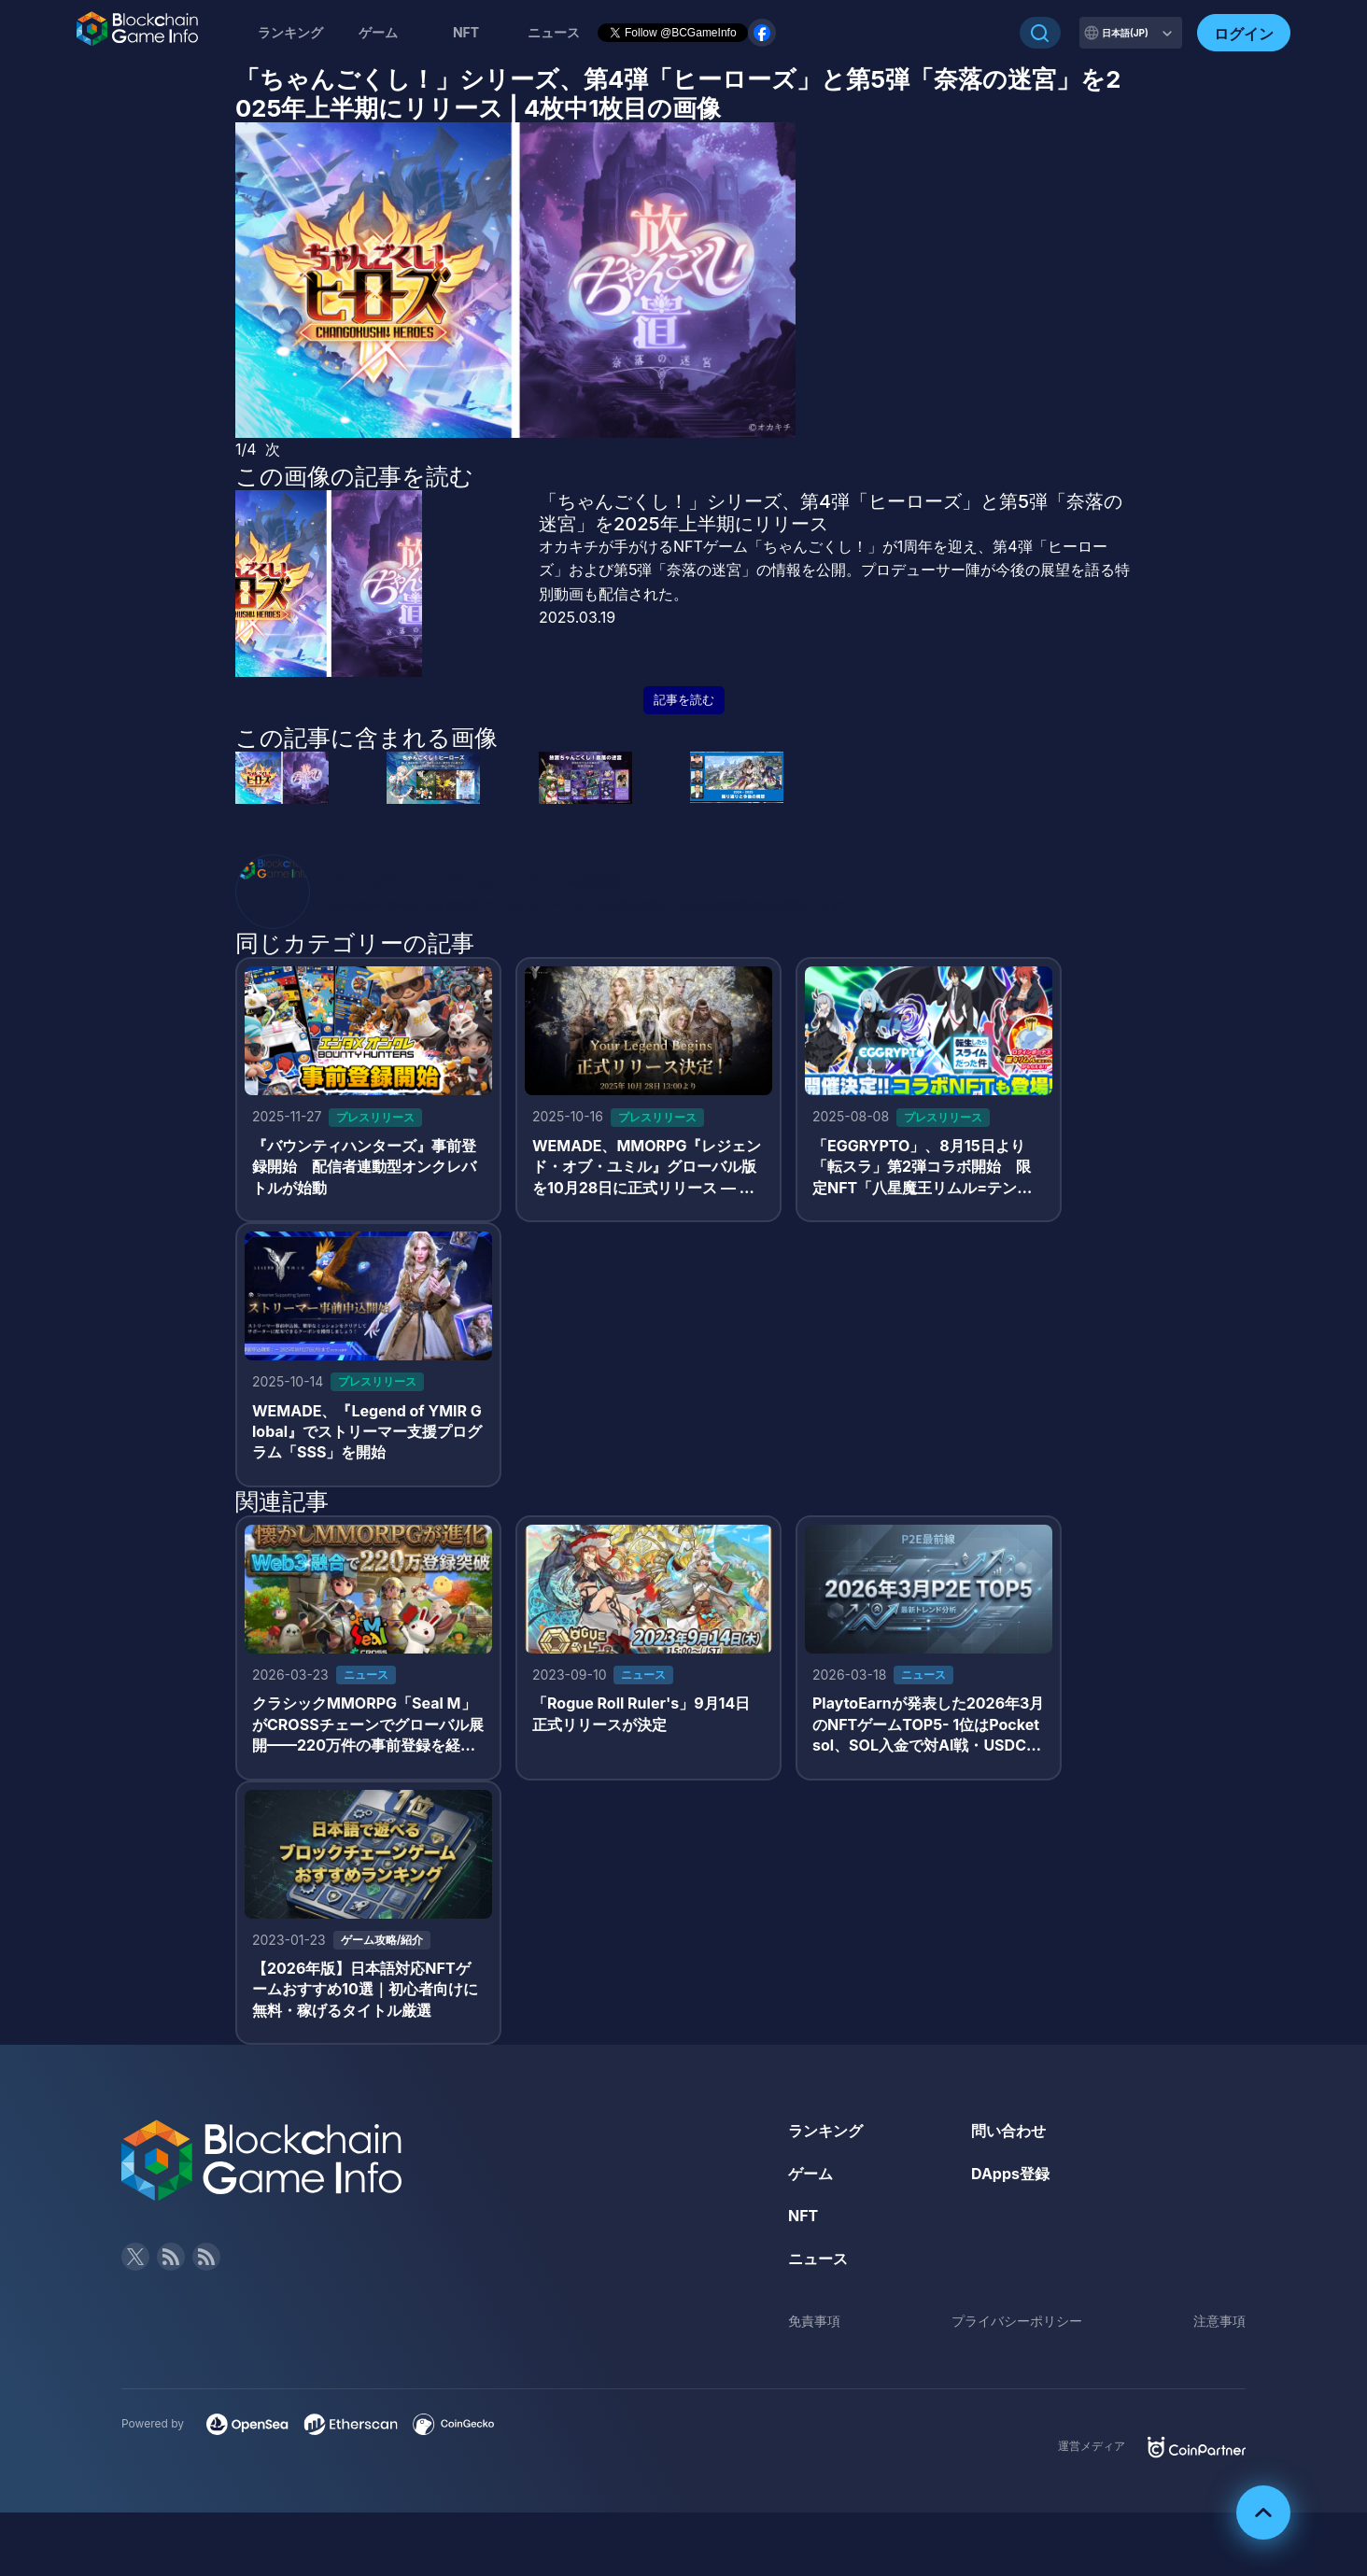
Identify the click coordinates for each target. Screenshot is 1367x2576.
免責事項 (814, 2321)
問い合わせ (1008, 2130)
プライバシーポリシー (1016, 2321)
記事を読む (684, 700)
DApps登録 (1010, 2173)
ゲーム (378, 32)
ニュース (818, 2258)
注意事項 (1219, 2321)
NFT (466, 32)
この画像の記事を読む (354, 476)
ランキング (290, 32)
